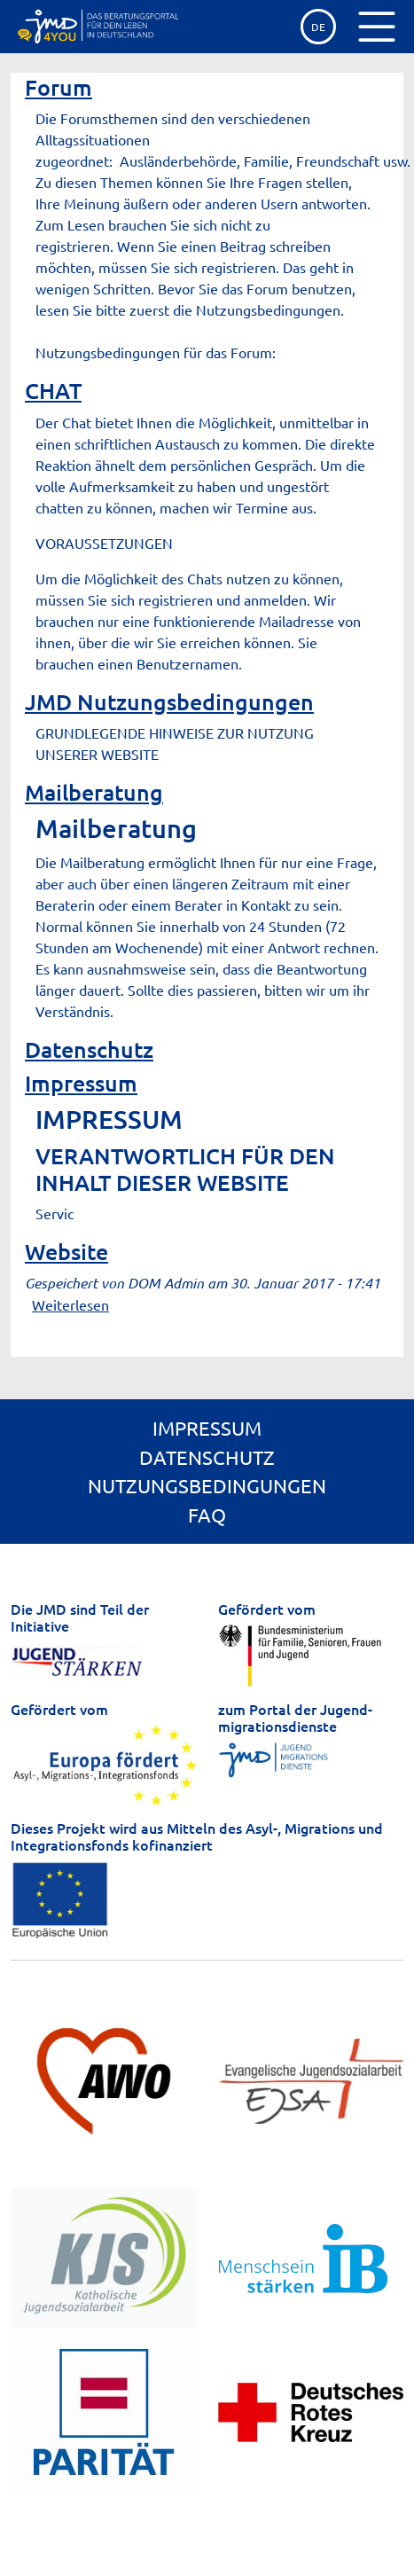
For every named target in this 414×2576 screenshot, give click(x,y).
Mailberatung (94, 792)
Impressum (81, 1083)
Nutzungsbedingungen (207, 1485)
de (318, 27)
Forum (58, 87)
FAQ (207, 1514)
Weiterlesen (70, 1304)
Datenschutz (89, 1049)
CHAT (53, 390)
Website (66, 1251)
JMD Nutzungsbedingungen (169, 701)
